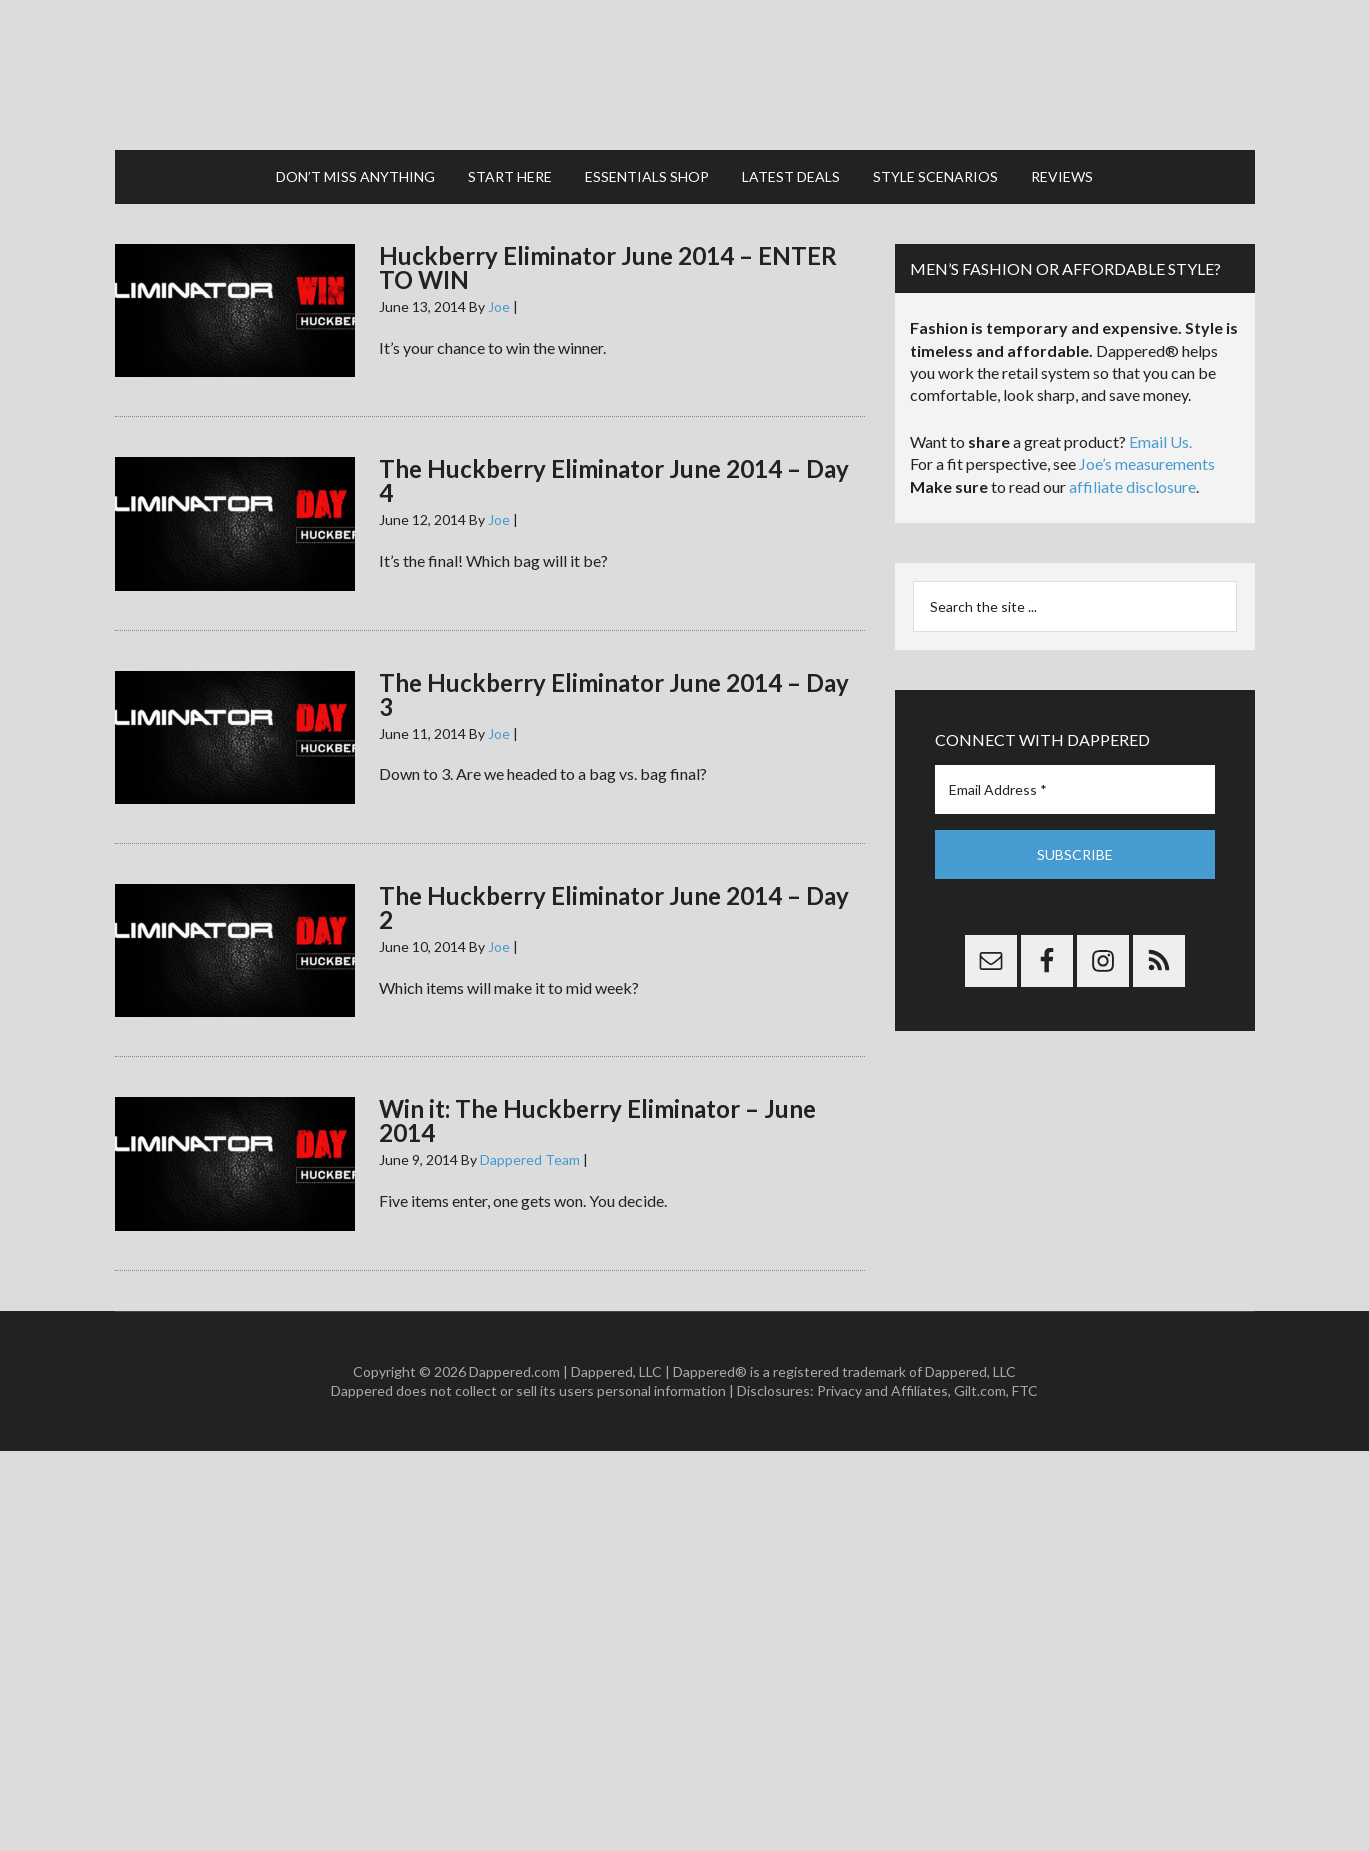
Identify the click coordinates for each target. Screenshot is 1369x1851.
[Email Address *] (1075, 789)
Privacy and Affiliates (882, 1390)
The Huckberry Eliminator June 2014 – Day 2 (614, 907)
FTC (1025, 1390)
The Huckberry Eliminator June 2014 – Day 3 (614, 694)
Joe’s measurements (1147, 463)
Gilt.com (980, 1390)
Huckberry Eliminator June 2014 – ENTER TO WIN (608, 267)
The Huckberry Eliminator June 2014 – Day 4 (614, 480)
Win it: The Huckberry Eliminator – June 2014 (597, 1120)
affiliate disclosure (1132, 486)
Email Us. (1160, 441)
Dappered (685, 75)
